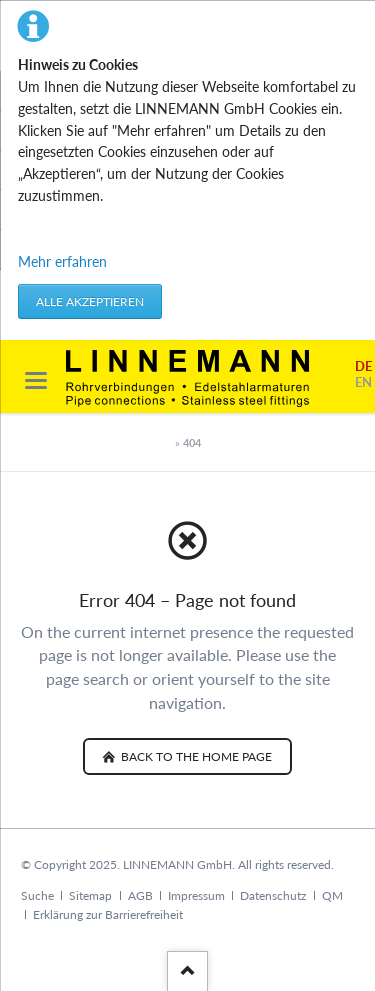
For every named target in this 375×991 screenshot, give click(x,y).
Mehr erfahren (62, 261)
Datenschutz (273, 895)
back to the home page (195, 756)
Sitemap (90, 895)
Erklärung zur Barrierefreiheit (108, 914)
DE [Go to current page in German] (363, 366)
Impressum (196, 895)
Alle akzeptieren (90, 301)
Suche (37, 895)
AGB (140, 895)
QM (332, 895)
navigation (36, 380)
